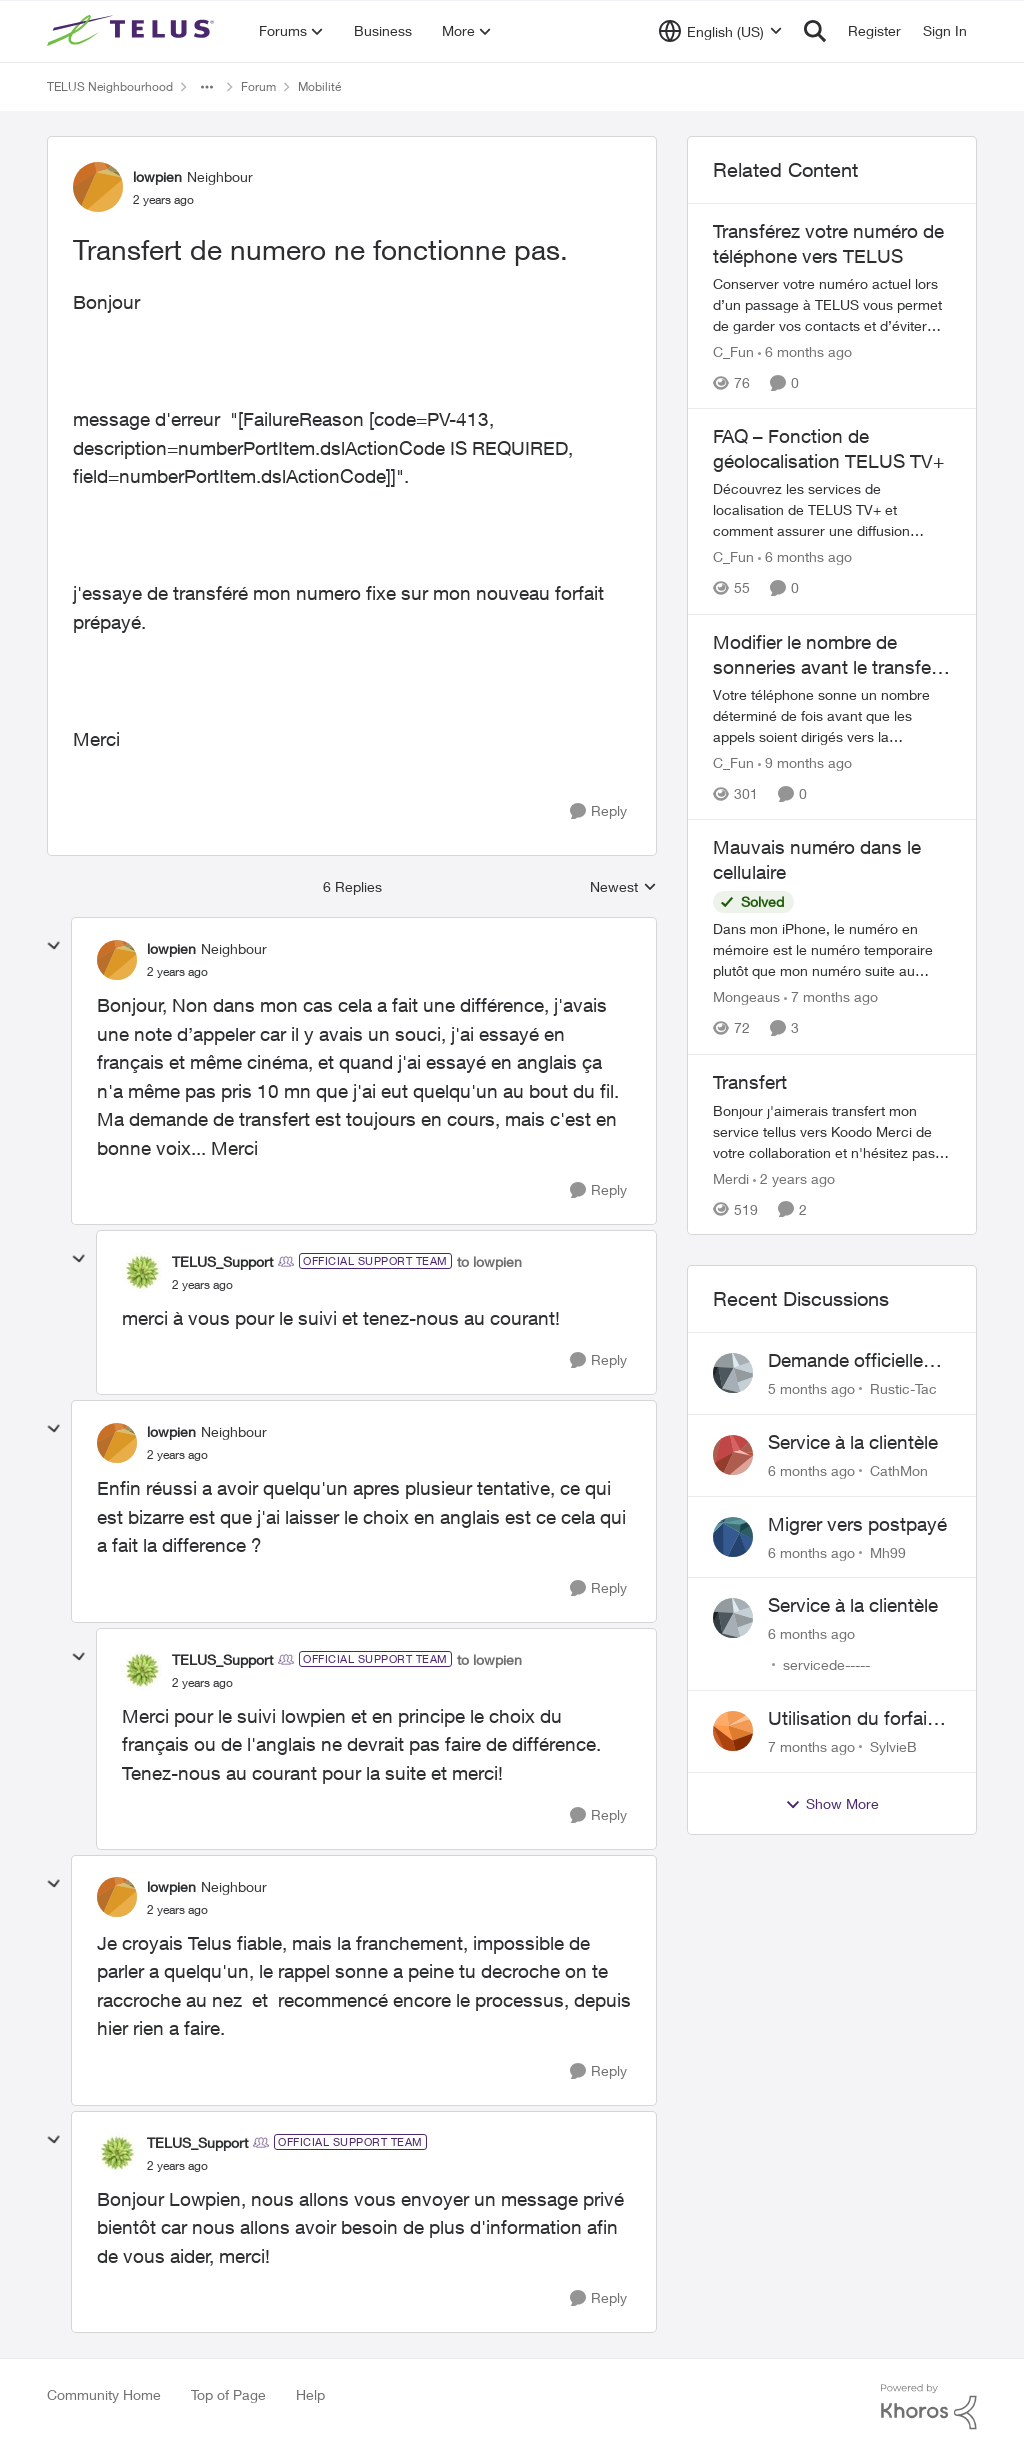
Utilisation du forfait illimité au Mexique (850, 1719)
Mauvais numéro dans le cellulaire (817, 859)
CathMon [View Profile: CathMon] (899, 1470)
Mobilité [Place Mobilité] (319, 86)
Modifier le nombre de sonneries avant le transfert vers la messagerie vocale (828, 655)
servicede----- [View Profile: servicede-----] (826, 1664)
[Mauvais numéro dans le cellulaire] (832, 950)
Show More (832, 1804)
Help (310, 2394)
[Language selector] (720, 31)
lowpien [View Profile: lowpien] (157, 176)
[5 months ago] (811, 1388)
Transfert (750, 1082)
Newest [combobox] (623, 887)
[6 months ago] (805, 351)
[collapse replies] (54, 946)
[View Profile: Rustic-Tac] (733, 1373)
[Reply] (598, 811)
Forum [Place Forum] (258, 86)
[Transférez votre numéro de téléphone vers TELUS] (832, 304)
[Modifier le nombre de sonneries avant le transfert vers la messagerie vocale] (832, 715)
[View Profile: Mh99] (733, 1537)
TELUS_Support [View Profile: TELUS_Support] (222, 1261)
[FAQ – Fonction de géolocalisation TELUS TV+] (832, 510)
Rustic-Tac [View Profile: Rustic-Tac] (903, 1388)
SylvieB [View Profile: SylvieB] (893, 1746)
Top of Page (228, 2394)
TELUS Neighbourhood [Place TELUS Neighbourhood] (110, 86)
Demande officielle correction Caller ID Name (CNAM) (848, 1361)
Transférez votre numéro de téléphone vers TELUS (828, 243)
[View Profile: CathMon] (733, 1455)
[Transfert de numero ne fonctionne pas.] (177, 972)
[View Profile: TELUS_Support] (142, 1272)
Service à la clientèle (853, 1442)
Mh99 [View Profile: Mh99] (888, 1551)
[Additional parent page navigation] (207, 87)
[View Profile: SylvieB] (733, 1731)
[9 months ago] (805, 762)
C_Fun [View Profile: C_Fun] (733, 351)
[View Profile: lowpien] (98, 187)
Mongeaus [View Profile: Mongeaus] (746, 997)
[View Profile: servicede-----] (733, 1618)
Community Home (104, 2394)
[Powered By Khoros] (929, 2407)
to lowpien (489, 1261)
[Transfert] (832, 1130)
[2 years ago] (794, 1177)
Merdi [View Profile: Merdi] (731, 1177)
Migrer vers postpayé (857, 1524)
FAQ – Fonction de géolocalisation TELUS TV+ (828, 448)
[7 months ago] (831, 997)
